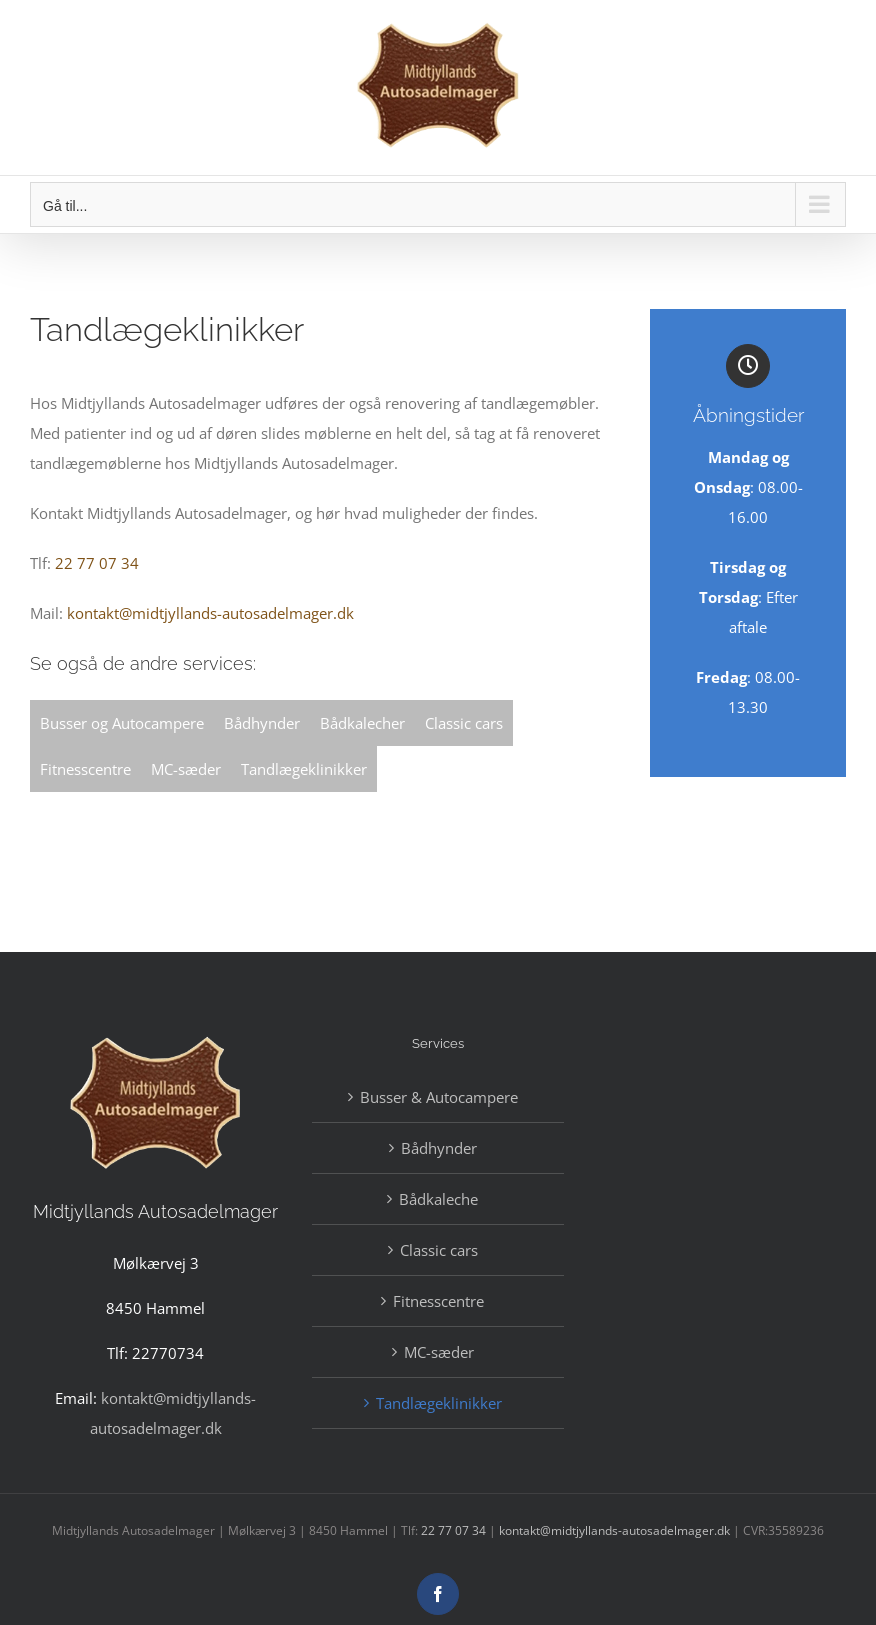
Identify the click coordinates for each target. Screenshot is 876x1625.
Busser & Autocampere (439, 1097)
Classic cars (464, 723)
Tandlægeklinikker (304, 769)
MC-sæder (186, 769)
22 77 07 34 (97, 563)
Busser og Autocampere (122, 723)
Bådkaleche (438, 1199)
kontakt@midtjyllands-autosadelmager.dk (210, 613)
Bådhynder (262, 723)
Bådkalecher (362, 723)
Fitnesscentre (85, 769)
